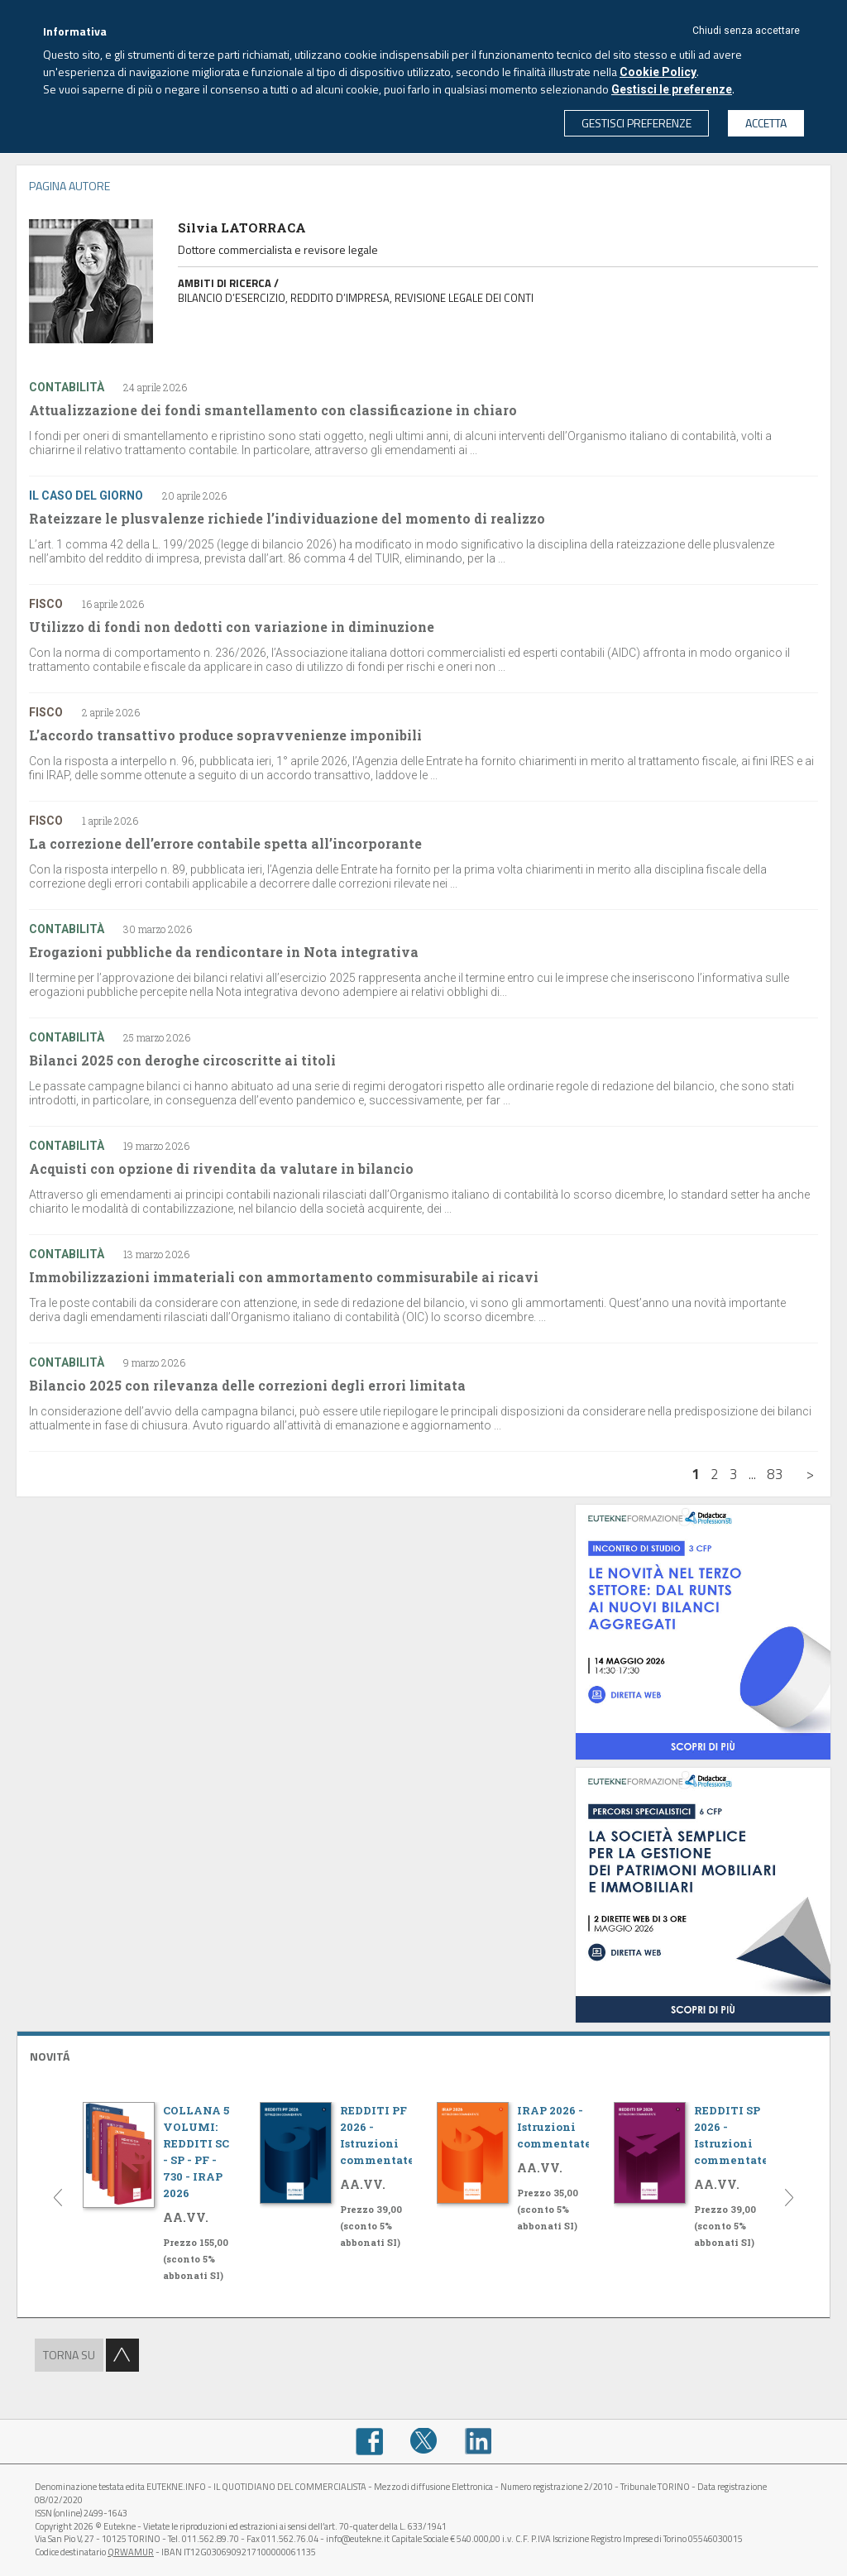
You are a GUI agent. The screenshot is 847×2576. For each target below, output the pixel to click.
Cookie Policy (658, 72)
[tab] (423, 2054)
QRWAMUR (131, 2552)
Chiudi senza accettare (746, 30)
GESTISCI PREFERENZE (636, 123)
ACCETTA (766, 123)
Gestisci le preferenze (671, 89)
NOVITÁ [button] (49, 2056)
